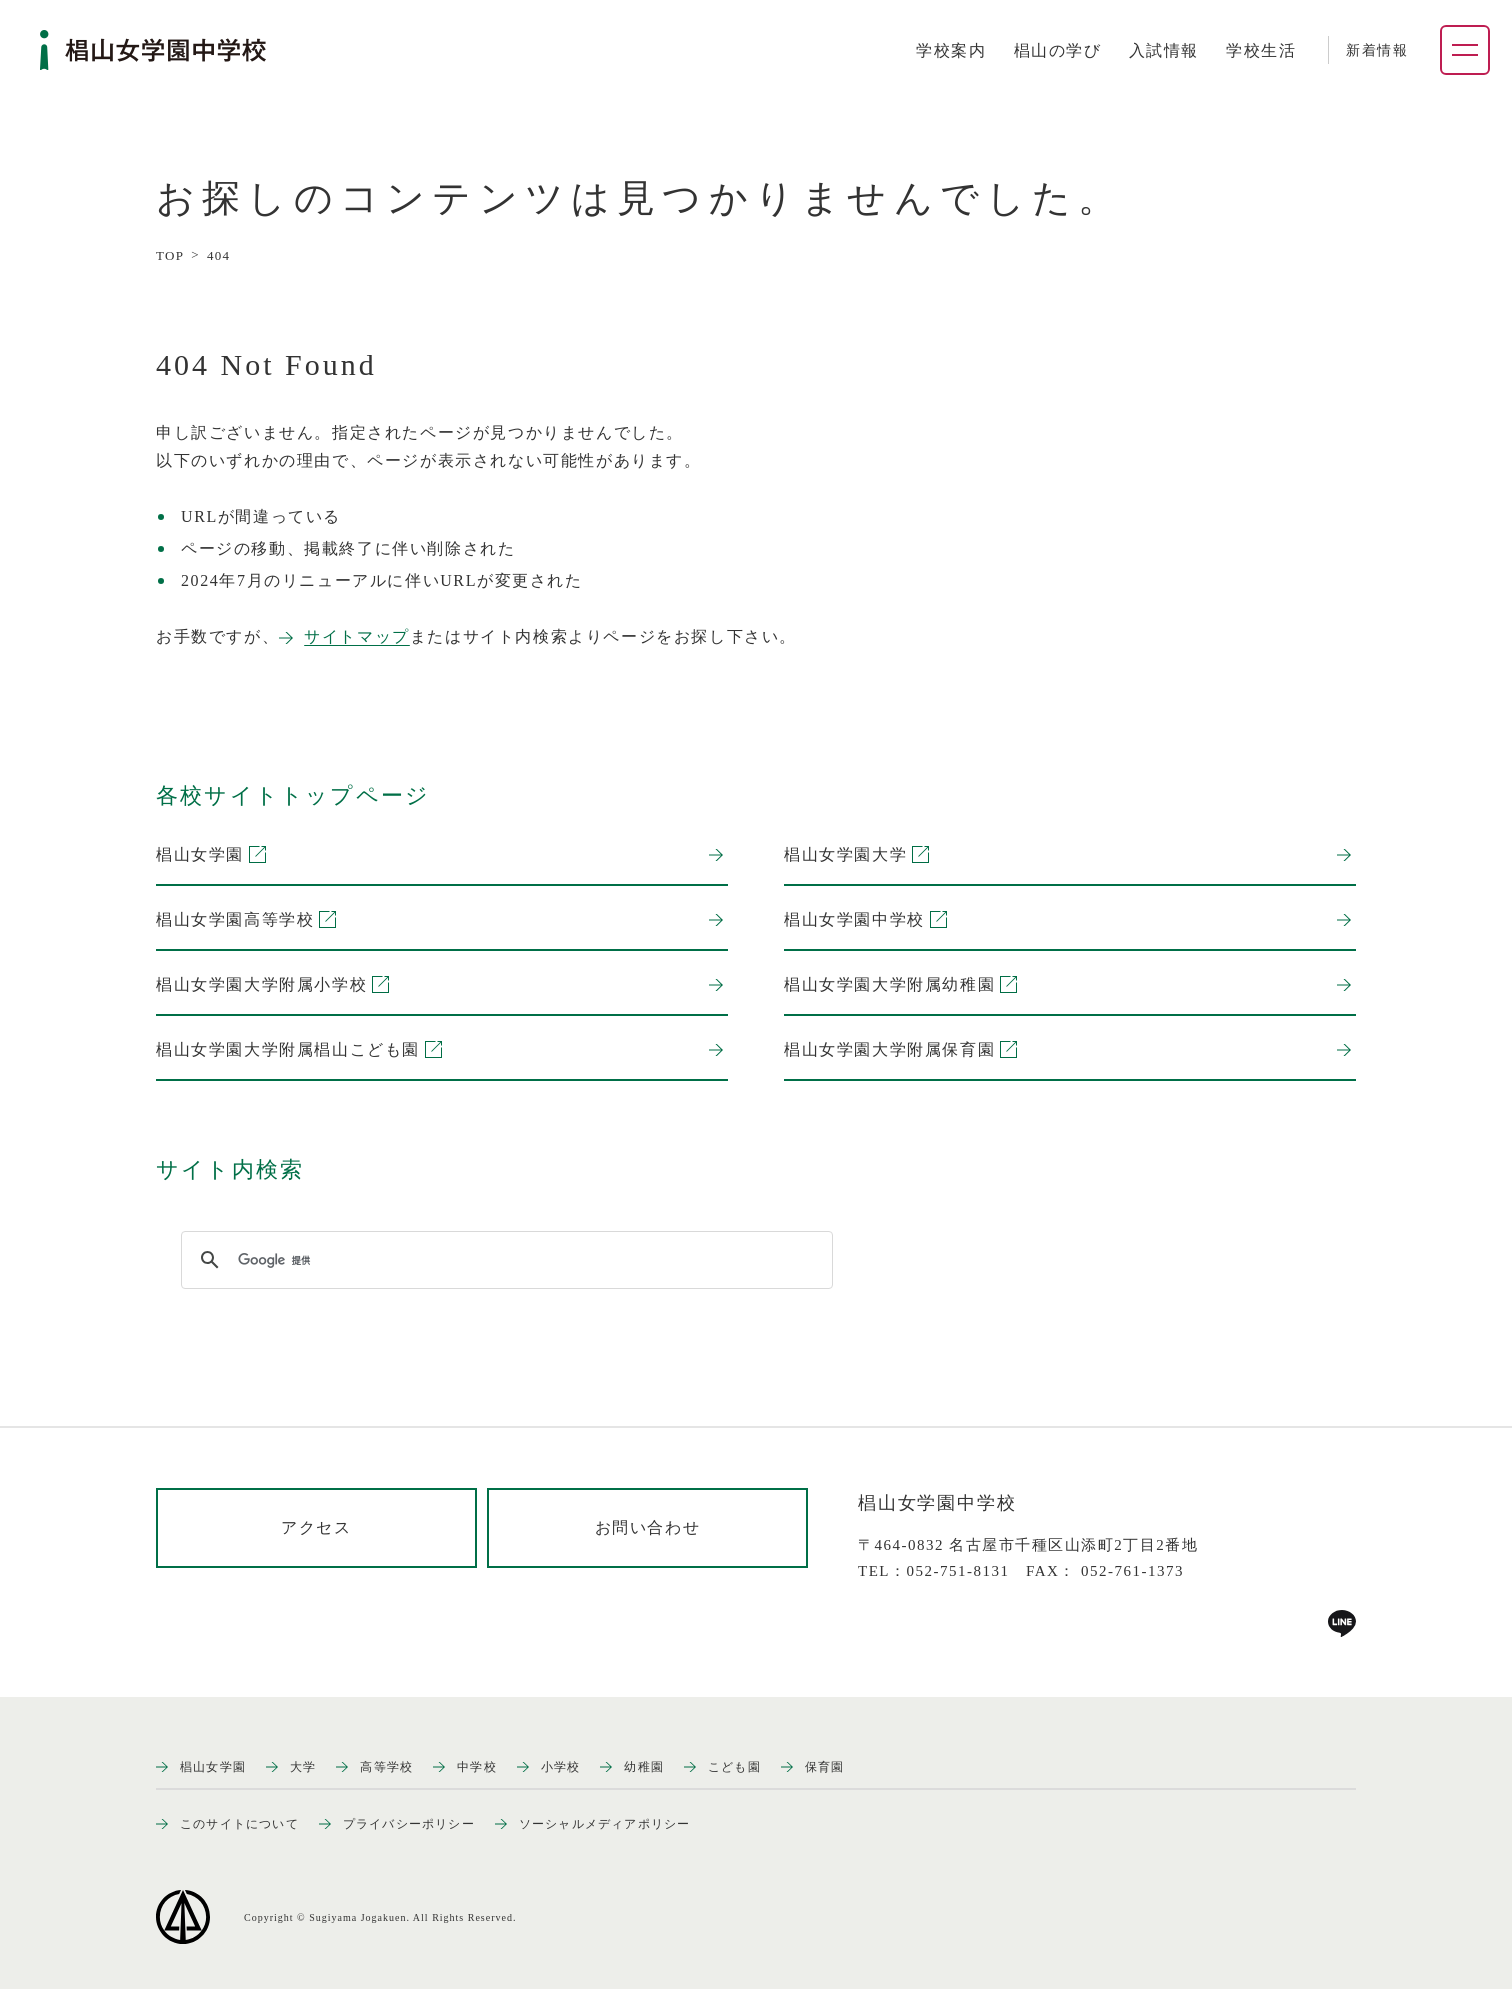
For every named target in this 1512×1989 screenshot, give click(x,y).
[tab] (951, 51)
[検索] (504, 1260)
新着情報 (1377, 50)
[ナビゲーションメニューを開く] (1465, 50)
